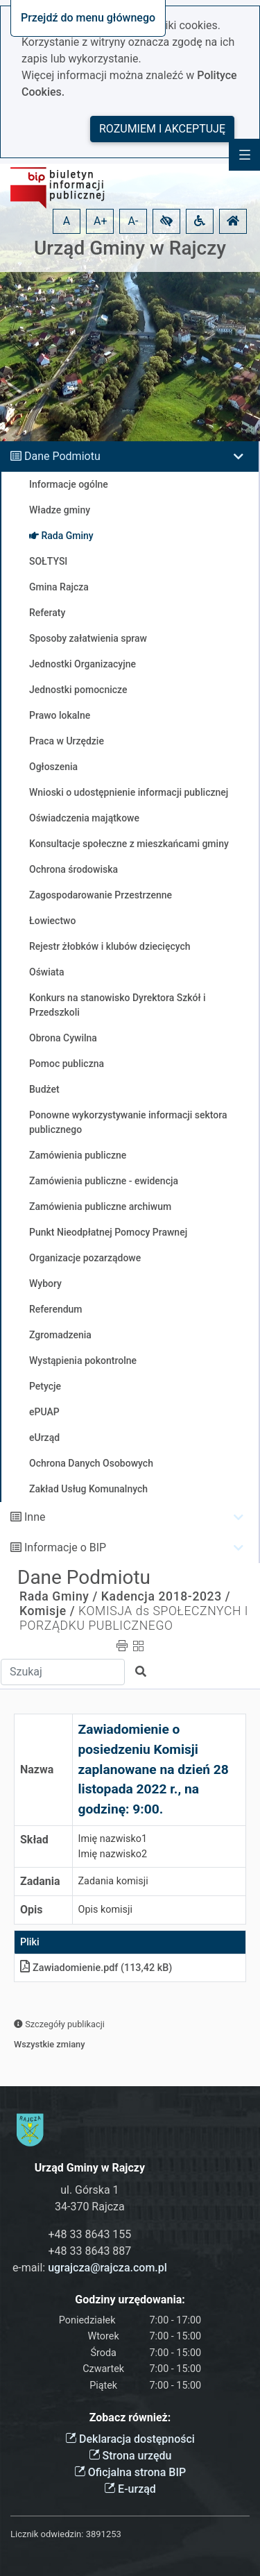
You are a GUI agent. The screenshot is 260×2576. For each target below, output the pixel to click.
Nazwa (36, 1769)
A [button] (66, 221)
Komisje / (47, 1611)
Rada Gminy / (58, 1596)
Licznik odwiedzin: (46, 2534)
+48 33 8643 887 (89, 2251)
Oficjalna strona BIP (130, 2472)
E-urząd (130, 2489)
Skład (34, 1839)
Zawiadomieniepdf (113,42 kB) (96, 1968)
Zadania (40, 1881)
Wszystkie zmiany (49, 2044)
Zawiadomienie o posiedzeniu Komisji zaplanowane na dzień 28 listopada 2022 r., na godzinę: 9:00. (153, 1769)
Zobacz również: (130, 2417)
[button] (166, 221)
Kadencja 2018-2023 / (165, 1596)
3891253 (103, 2534)
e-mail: (89, 2267)
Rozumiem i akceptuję (162, 128)
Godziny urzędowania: (129, 2299)
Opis (31, 1909)
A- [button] (133, 221)
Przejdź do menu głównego (88, 17)
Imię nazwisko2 (112, 1854)
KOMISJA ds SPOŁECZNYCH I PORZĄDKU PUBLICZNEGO (133, 1618)
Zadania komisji (113, 1881)
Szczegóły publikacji (59, 2024)
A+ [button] (100, 221)
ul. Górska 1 (89, 2190)
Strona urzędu (130, 2455)
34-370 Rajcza (90, 2206)
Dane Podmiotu (62, 456)
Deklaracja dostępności (130, 2439)
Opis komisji (105, 1910)
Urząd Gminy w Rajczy (130, 248)
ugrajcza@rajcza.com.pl (107, 2267)
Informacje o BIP (65, 1547)
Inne (35, 1517)
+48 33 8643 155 (89, 2234)
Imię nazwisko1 (112, 1839)
